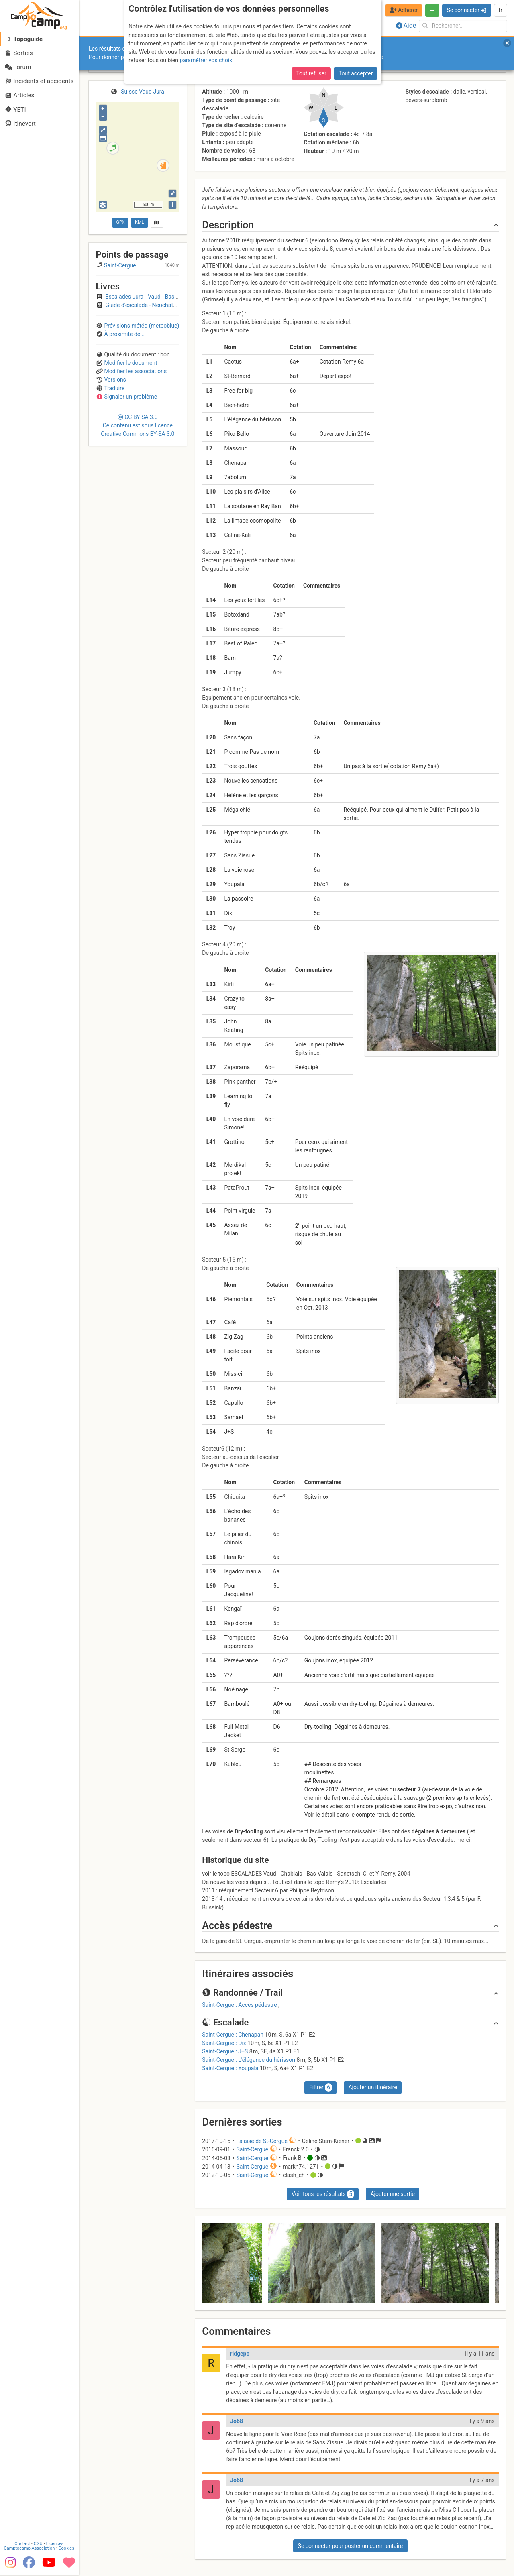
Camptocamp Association (30, 2549)
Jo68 (236, 2421)
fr (500, 10)
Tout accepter (356, 73)
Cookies (67, 2549)
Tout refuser (311, 73)
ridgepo (239, 2353)
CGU (39, 2545)
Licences (56, 2545)
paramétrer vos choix (205, 60)
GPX (120, 222)
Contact (23, 2545)
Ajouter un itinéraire (372, 2087)
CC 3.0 (137, 425)
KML (139, 222)
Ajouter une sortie (392, 2194)
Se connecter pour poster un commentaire (350, 2546)
